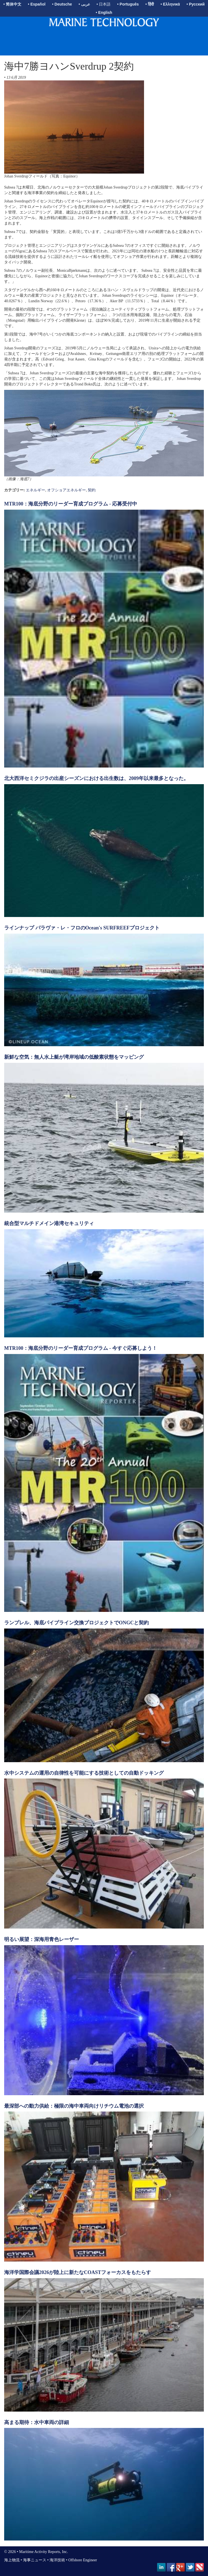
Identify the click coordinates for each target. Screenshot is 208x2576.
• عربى (84, 4)
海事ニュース (34, 2560)
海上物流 (12, 2560)
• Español (36, 4)
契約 (92, 490)
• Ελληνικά (170, 4)
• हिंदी (149, 4)
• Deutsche (62, 4)
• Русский (195, 4)
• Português (128, 4)
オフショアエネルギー (66, 490)
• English (104, 12)
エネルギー (35, 490)
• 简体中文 (12, 4)
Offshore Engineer (82, 2560)
